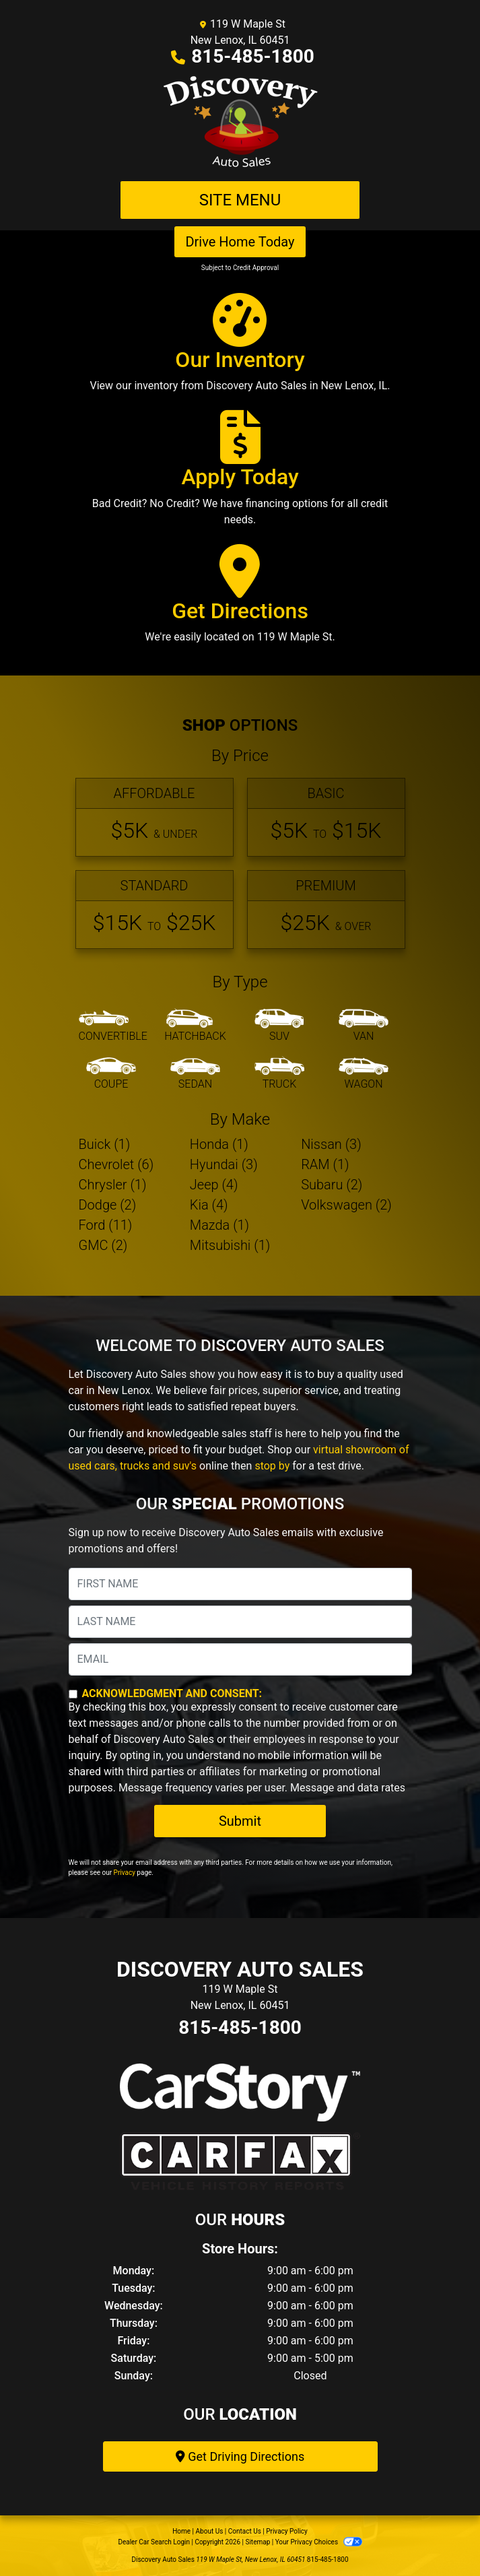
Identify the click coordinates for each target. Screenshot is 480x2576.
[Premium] (326, 909)
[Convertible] (113, 1026)
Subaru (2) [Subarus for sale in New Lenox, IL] (331, 1185)
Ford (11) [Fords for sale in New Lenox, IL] (106, 1225)
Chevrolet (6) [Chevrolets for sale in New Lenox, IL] (116, 1164)
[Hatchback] (195, 1026)
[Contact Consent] (73, 1694)
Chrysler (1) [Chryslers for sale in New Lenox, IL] (113, 1185)
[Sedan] (195, 1074)
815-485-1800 (252, 56)
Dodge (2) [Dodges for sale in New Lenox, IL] (108, 1205)
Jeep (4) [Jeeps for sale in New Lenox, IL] (214, 1185)
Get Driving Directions (240, 2456)
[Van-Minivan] (363, 1026)
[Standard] (154, 909)
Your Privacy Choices (318, 2542)
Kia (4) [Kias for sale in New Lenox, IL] (209, 1205)
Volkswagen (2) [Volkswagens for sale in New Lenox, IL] (346, 1205)
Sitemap (257, 2542)
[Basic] (326, 817)
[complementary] (439, 2535)
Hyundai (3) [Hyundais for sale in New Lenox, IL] (224, 1164)
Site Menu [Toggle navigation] (240, 200)
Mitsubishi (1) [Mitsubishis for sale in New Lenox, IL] (230, 1245)
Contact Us (244, 2531)
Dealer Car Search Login (154, 2542)
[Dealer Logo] (240, 122)
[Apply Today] (240, 474)
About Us (210, 2531)
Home (181, 2531)
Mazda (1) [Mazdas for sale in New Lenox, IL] (219, 1225)
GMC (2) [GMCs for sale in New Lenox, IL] (103, 1245)
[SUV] (279, 1026)
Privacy (124, 1872)
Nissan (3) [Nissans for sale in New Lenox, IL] (331, 1144)
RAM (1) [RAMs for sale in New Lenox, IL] (325, 1164)
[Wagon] (363, 1074)
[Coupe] (111, 1074)
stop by (271, 1465)
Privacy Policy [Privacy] (287, 2531)
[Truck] (279, 1074)
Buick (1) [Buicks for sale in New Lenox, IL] (105, 1144)
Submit (240, 1821)
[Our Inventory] (240, 348)
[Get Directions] (240, 600)
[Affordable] (154, 817)
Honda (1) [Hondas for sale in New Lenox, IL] (219, 1144)
